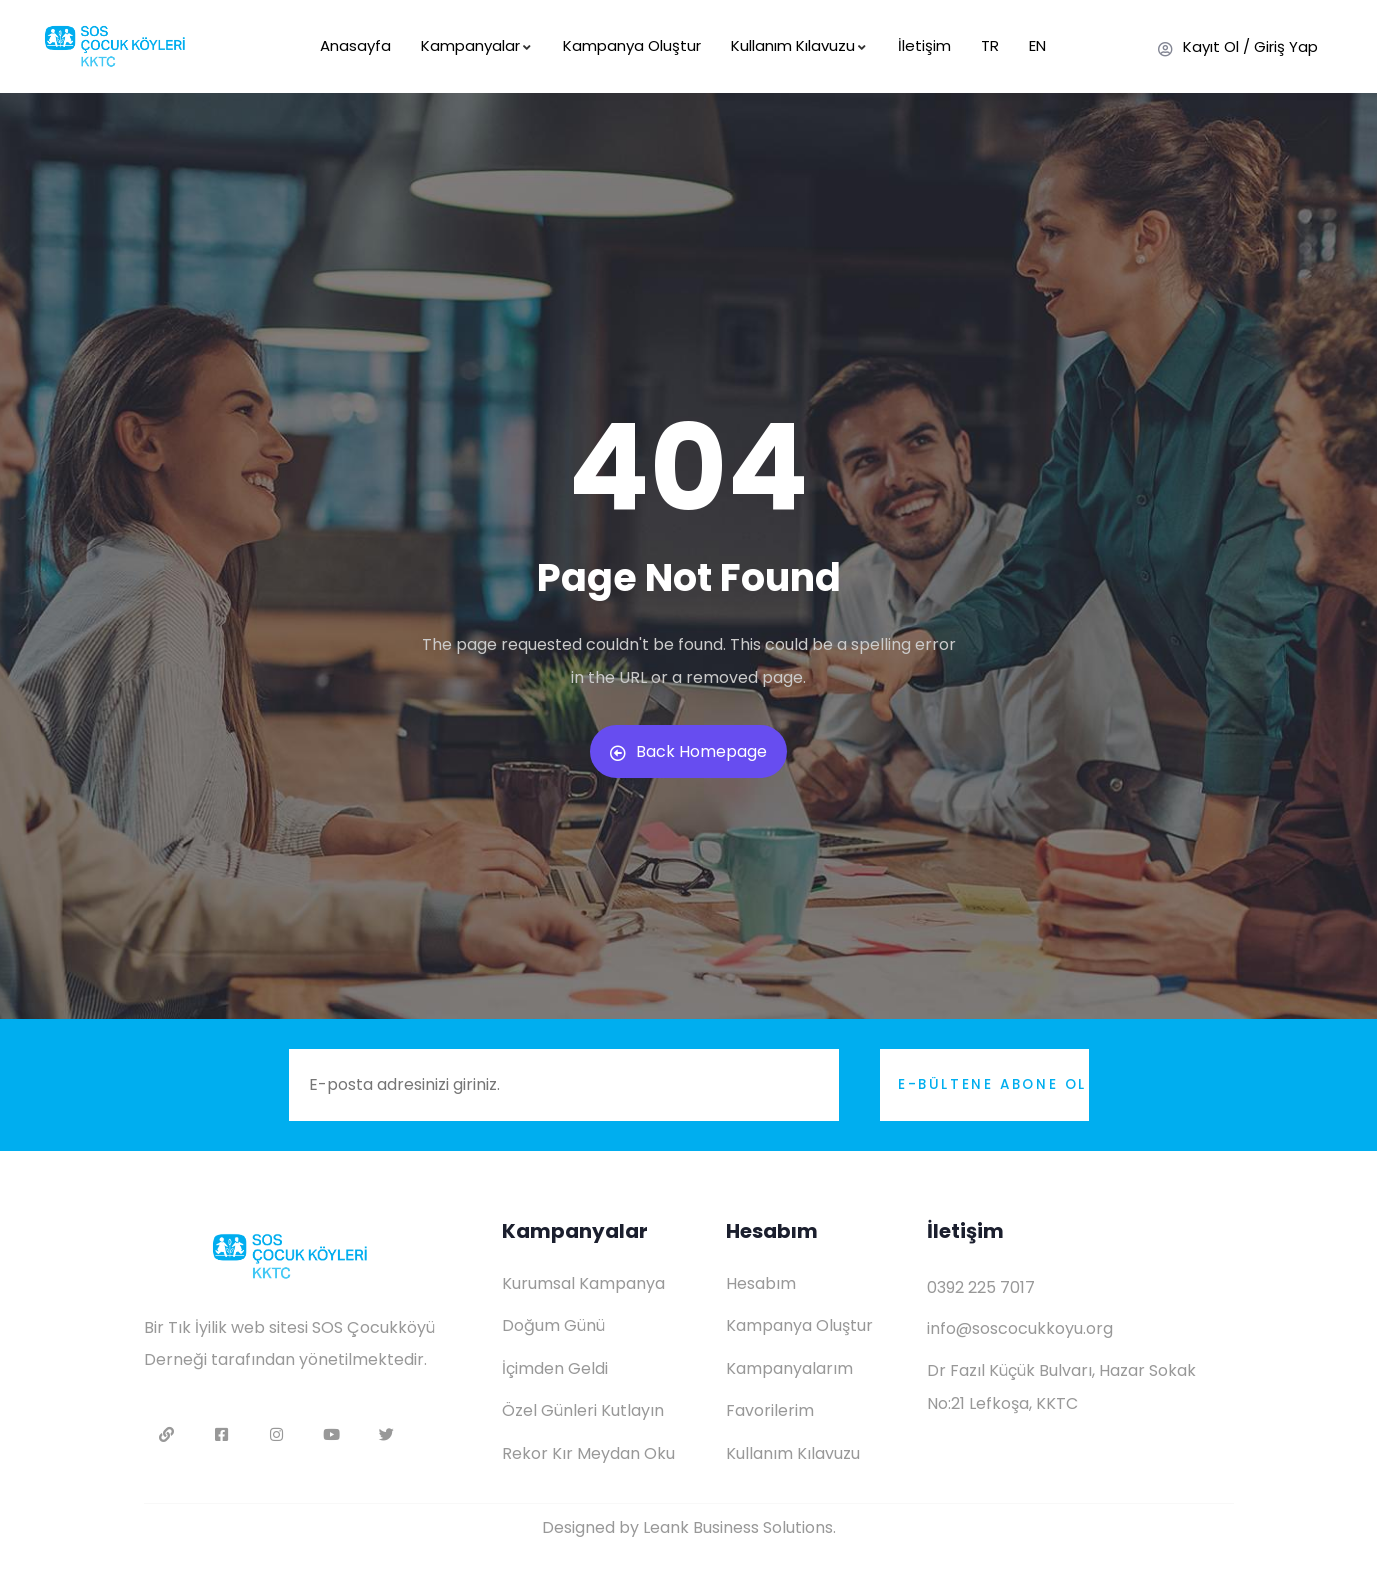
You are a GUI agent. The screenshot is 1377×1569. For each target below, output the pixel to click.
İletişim (924, 45)
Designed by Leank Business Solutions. (689, 1527)
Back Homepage (688, 751)
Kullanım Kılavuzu (799, 45)
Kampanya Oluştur (632, 45)
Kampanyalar (477, 45)
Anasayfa (355, 45)
